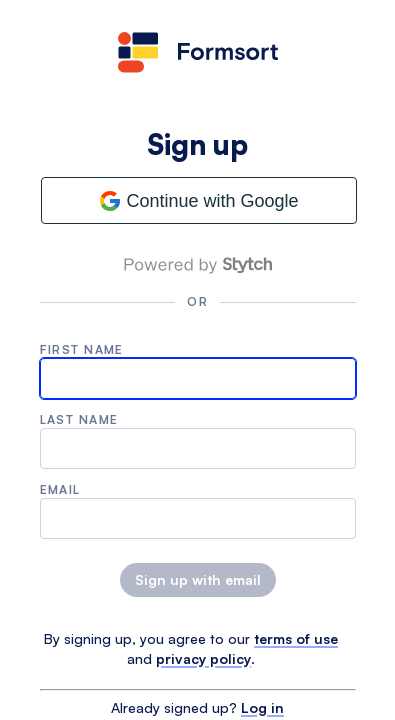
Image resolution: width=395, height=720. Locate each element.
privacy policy (203, 658)
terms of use (296, 638)
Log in (262, 707)
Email (60, 489)
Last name (79, 419)
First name (82, 349)
